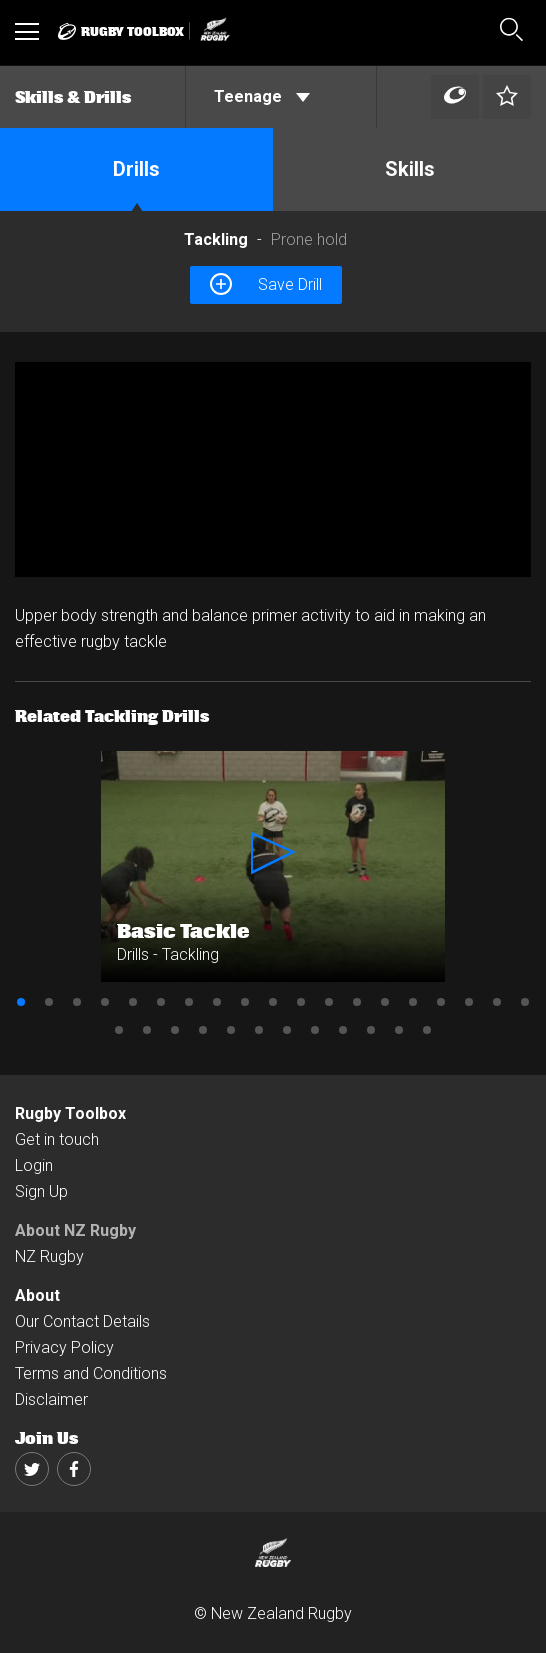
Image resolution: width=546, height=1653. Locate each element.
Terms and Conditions (91, 1373)
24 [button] (231, 1030)
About (37, 1295)
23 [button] (203, 1030)
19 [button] (525, 1002)
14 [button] (385, 1002)
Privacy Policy (64, 1347)
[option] (273, 469)
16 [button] (441, 1002)
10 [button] (273, 1002)
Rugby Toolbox (70, 1113)
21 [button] (147, 1030)
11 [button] (301, 1002)
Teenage (262, 96)
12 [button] (329, 1002)
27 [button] (315, 1030)
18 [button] (497, 1002)
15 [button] (413, 1002)
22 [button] (175, 1030)
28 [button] (343, 1030)
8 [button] (217, 1002)
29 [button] (371, 1030)
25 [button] (259, 1030)
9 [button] (245, 1002)
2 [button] (49, 1002)
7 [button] (189, 1002)
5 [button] (133, 1002)
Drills (136, 169)
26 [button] (287, 1030)
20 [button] (119, 1030)
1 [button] (21, 1002)
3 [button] (77, 1002)
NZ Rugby (49, 1256)
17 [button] (469, 1002)
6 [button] (161, 1002)
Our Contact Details (82, 1321)
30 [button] (399, 1030)
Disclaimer (51, 1399)
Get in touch (57, 1139)
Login (34, 1165)
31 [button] (427, 1030)
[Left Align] (455, 97)
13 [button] (357, 1002)
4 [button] (105, 1002)
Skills (410, 169)
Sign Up (41, 1191)
